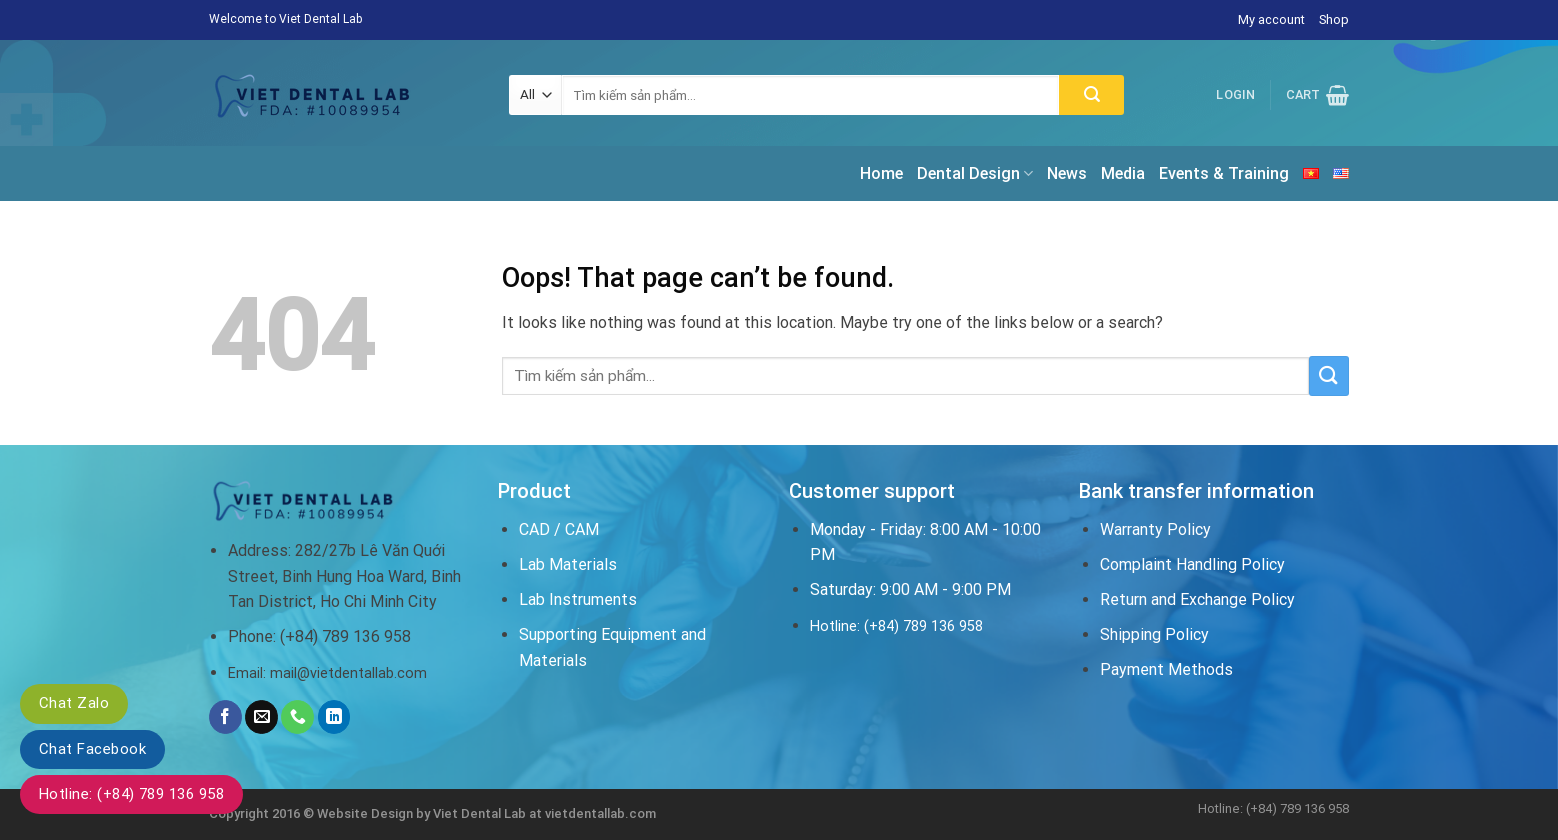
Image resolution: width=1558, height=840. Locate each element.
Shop (1334, 19)
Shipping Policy (1154, 634)
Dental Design (975, 174)
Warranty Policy (1155, 529)
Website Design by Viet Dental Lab (423, 813)
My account (1271, 19)
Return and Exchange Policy (1197, 599)
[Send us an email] (261, 717)
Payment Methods (1166, 669)
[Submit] (1091, 95)
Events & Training (1224, 173)
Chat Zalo (74, 703)
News (1067, 173)
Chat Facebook (92, 749)
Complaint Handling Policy (1192, 564)
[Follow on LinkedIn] (334, 717)
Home (881, 173)
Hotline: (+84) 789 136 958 (131, 794)
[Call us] (297, 717)
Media (1123, 173)
